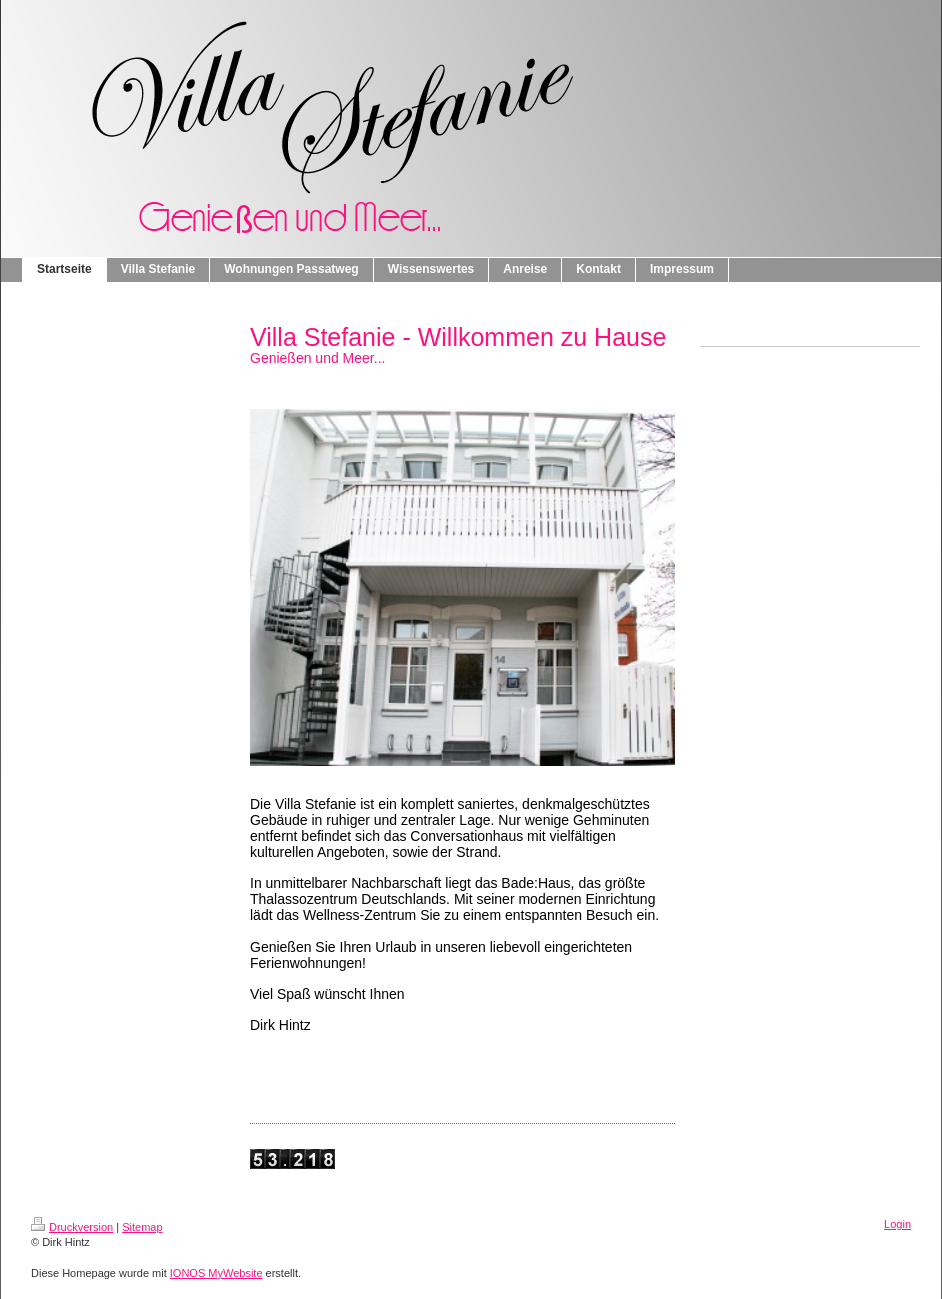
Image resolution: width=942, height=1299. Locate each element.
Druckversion (72, 1227)
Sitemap (142, 1227)
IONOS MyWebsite (216, 1273)
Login (897, 1224)
